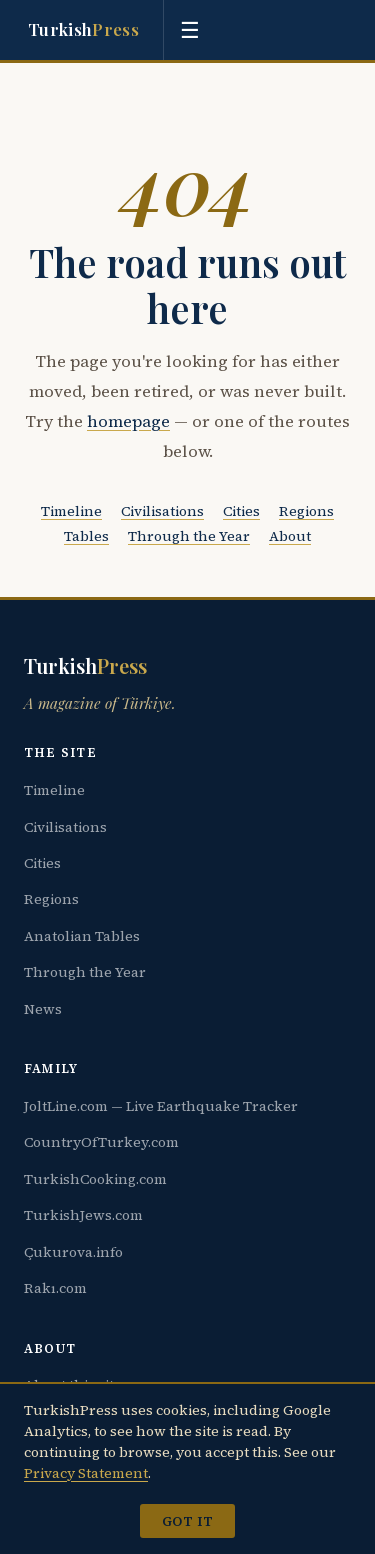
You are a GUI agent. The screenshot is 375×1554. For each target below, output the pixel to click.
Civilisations (162, 511)
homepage (128, 421)
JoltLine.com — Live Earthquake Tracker (161, 1106)
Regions (306, 511)
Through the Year (189, 536)
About (290, 536)
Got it (187, 1521)
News (43, 1009)
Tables (86, 536)
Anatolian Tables (82, 936)
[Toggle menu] (190, 30)
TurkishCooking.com (95, 1179)
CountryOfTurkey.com (101, 1142)
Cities (241, 511)
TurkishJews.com (83, 1215)
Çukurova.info (73, 1252)
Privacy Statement (86, 1473)
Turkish (83, 30)
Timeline (71, 511)
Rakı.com (55, 1288)
